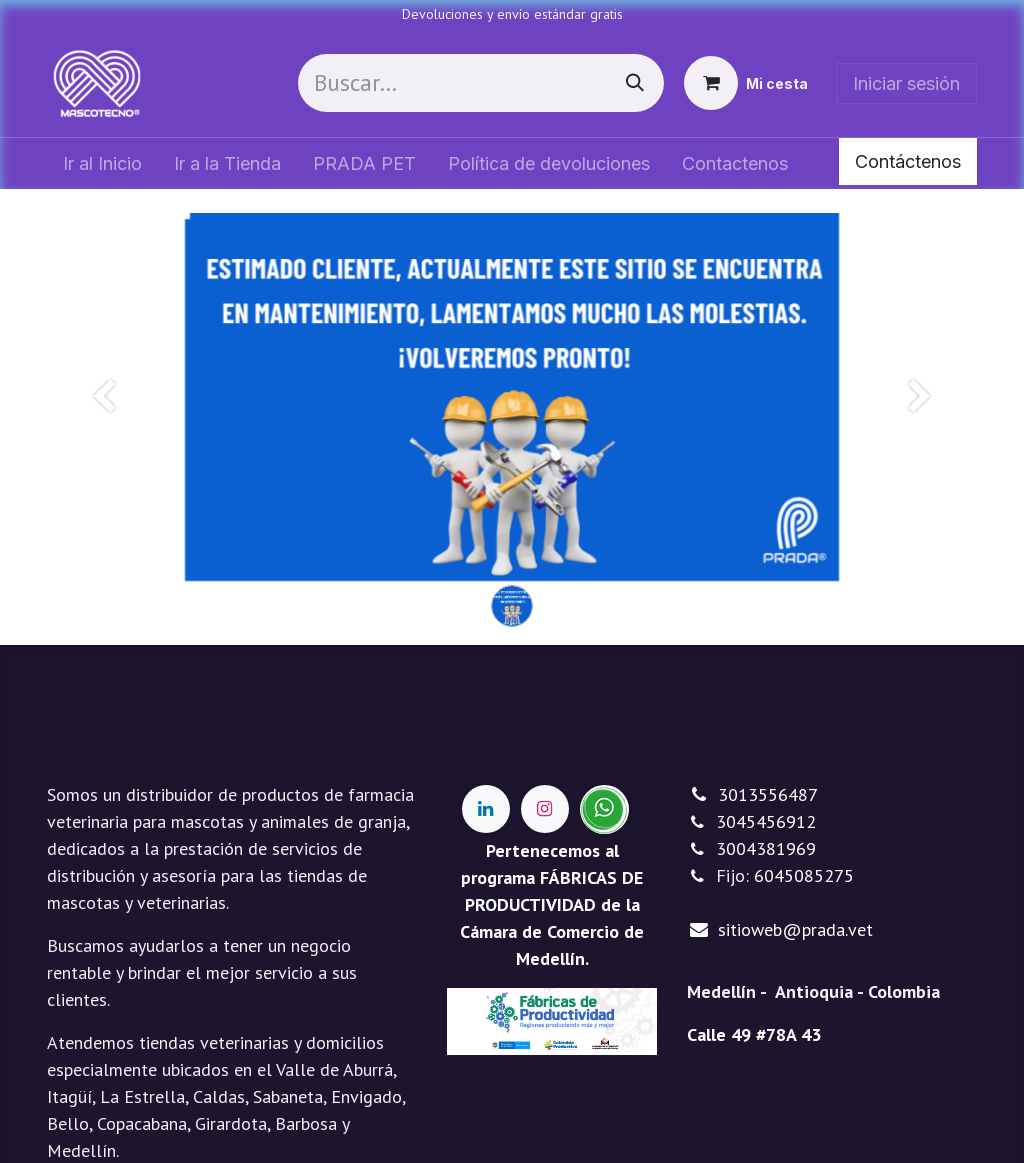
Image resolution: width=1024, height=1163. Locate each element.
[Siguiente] (919, 429)
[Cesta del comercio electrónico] (746, 83)
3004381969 (766, 848)
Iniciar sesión (906, 83)
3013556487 (768, 794)
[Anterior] (104, 429)
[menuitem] (102, 163)
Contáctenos (908, 161)
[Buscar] (635, 83)
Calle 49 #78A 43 (754, 1034)
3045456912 (766, 821)
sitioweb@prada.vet (795, 929)
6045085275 (804, 875)
